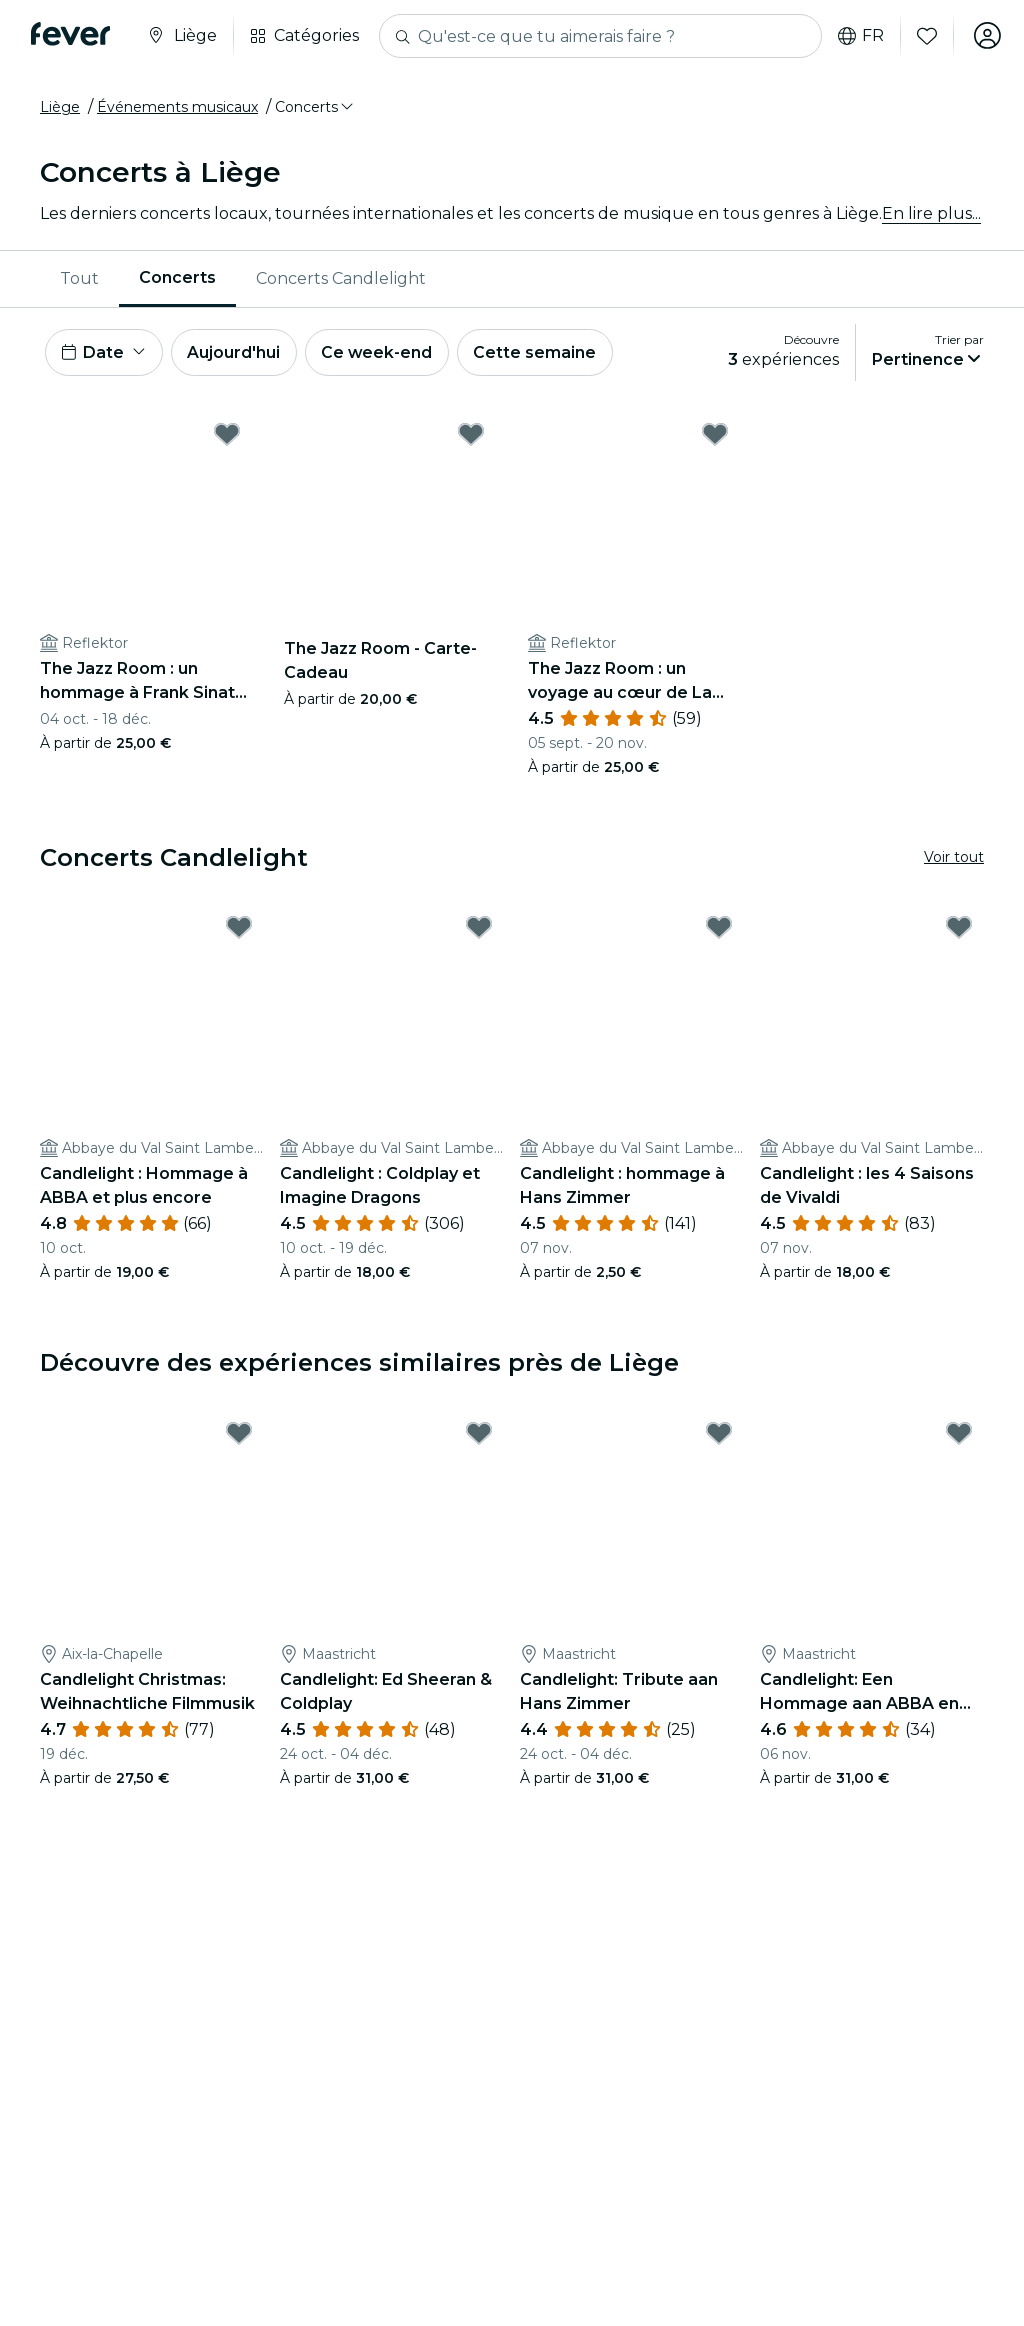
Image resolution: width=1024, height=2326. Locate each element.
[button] (315, 107)
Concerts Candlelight (341, 278)
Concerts (177, 277)
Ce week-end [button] (380, 352)
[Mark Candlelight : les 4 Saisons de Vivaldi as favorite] (959, 929)
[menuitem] (79, 279)
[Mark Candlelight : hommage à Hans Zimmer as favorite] (719, 929)
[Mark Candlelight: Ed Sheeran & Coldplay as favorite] (479, 1435)
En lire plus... (931, 213)
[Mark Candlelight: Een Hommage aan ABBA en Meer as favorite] (959, 1435)
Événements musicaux (177, 107)
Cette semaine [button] (539, 352)
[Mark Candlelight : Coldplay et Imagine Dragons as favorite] (479, 929)
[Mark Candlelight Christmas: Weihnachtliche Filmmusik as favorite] (239, 1435)
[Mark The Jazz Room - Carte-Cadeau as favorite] (471, 435)
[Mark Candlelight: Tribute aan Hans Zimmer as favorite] (719, 1435)
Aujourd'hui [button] (235, 352)
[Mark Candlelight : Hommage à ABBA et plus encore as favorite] (239, 929)
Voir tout (954, 858)
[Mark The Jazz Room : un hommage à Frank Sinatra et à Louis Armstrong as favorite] (227, 435)
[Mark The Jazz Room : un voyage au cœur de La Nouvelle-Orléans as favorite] (715, 435)
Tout (79, 278)
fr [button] (859, 36)
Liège (60, 107)
